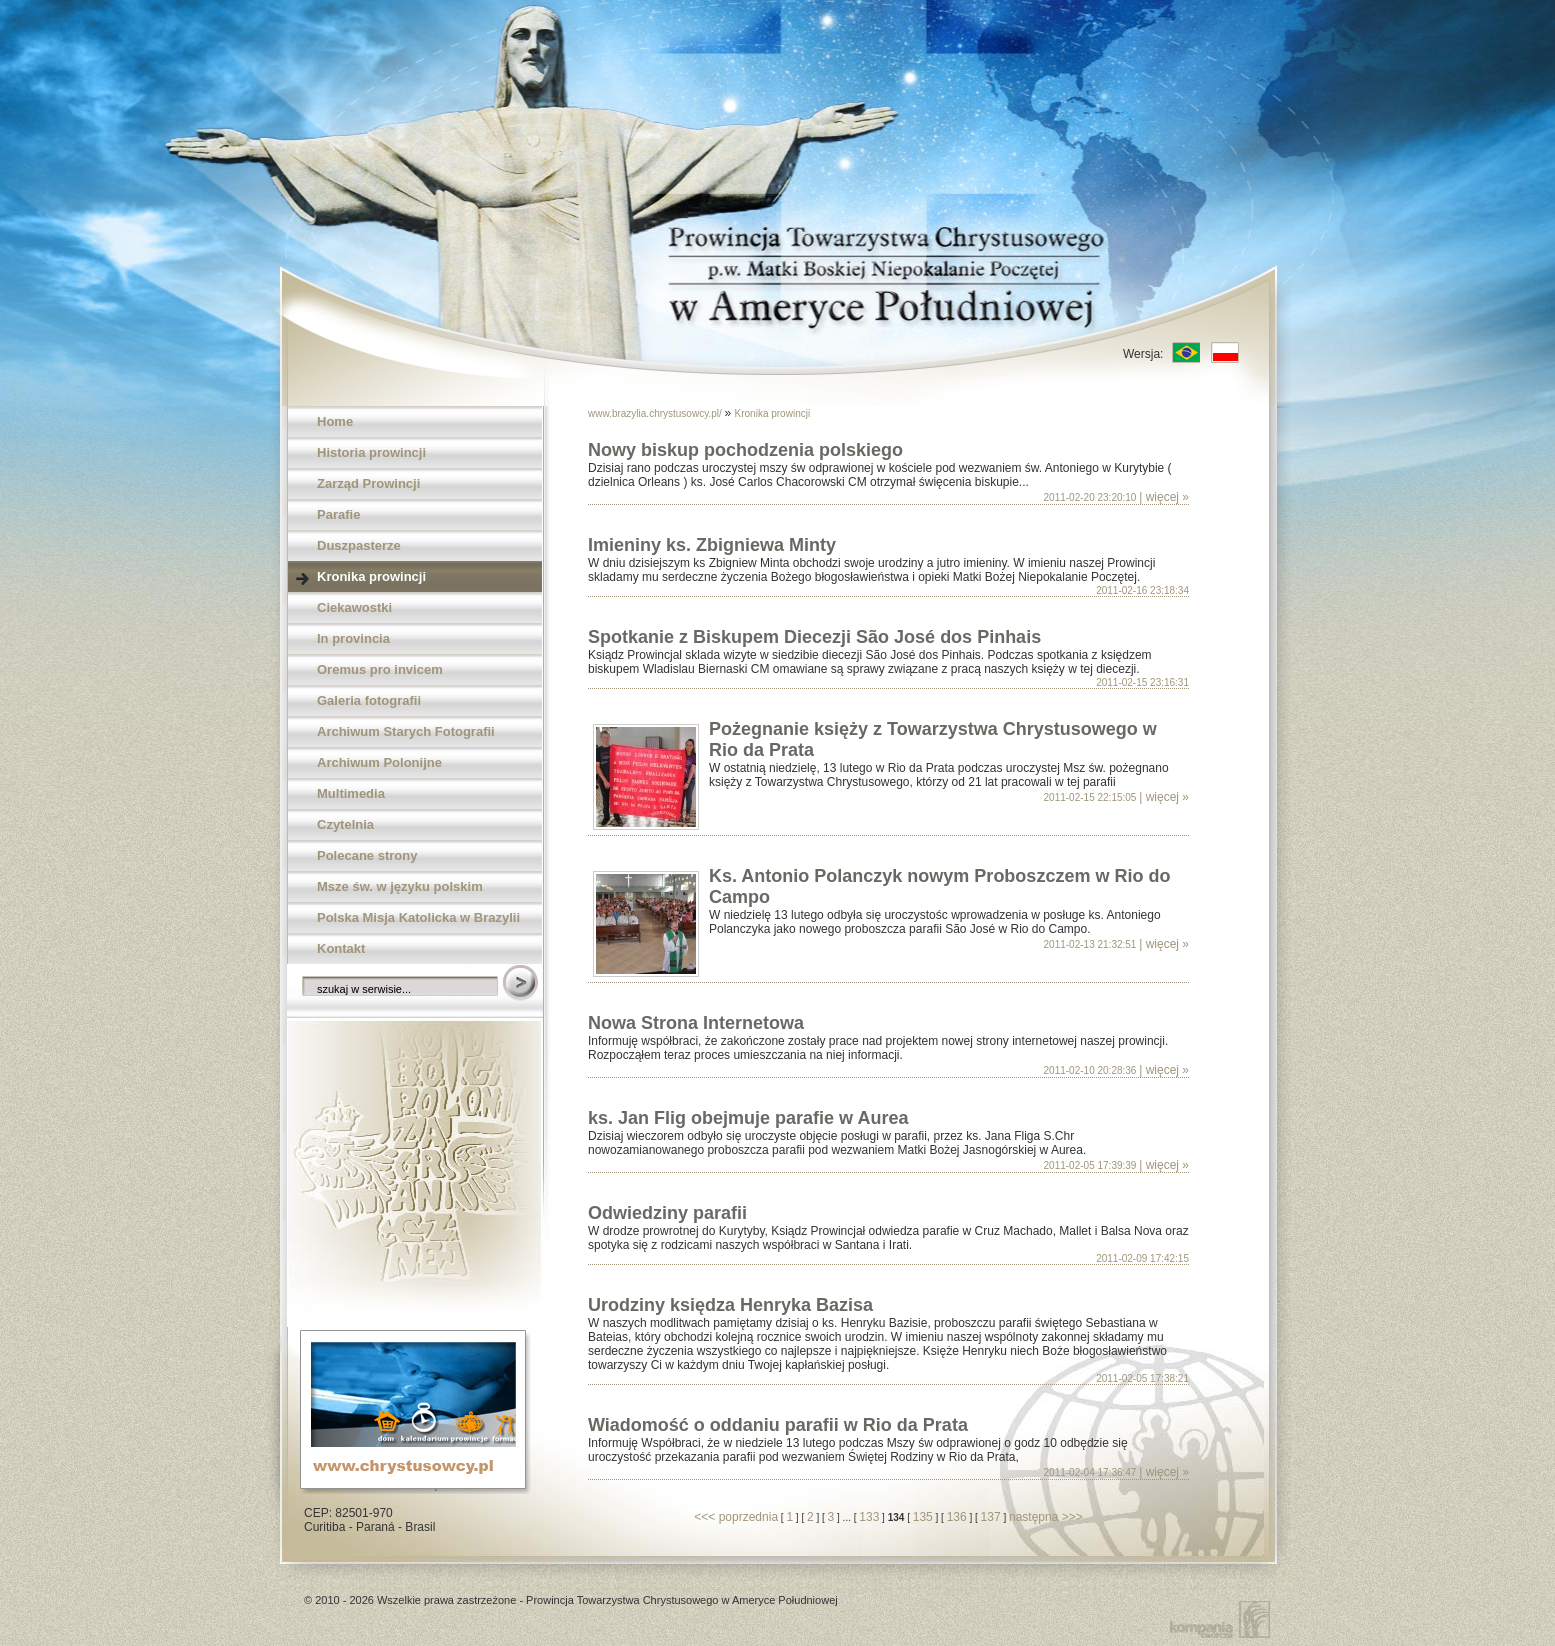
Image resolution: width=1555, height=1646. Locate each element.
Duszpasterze (359, 545)
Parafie (338, 514)
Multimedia (351, 793)
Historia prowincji (371, 452)
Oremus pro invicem (380, 669)
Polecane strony (367, 855)
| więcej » (1164, 497)
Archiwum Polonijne (379, 762)
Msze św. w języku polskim (400, 886)
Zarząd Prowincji (368, 483)
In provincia (353, 638)
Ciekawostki (354, 607)
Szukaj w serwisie (522, 984)
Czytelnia (345, 824)
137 (991, 1517)
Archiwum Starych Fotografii (406, 731)
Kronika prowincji (371, 576)
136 (957, 1517)
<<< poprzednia (736, 1517)
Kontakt (341, 948)
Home (335, 421)
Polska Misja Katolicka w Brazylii (418, 917)
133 (869, 1517)
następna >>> (1046, 1517)
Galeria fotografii (369, 700)
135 (923, 1517)
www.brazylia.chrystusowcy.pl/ (656, 413)
